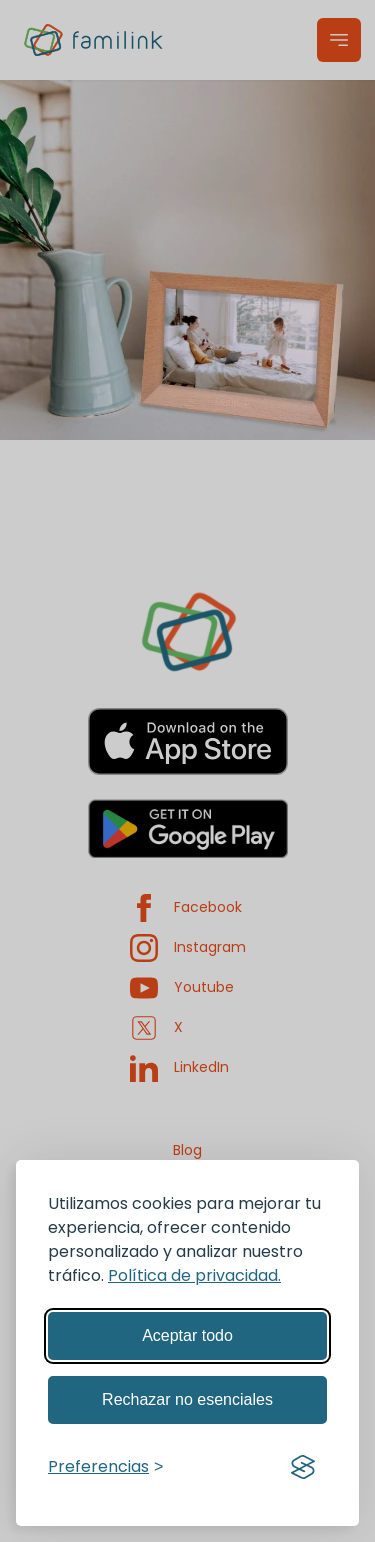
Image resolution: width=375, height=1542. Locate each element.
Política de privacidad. (194, 1275)
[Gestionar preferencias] (105, 1467)
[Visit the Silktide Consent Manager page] (303, 1467)
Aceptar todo (187, 1335)
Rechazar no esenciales (187, 1399)
